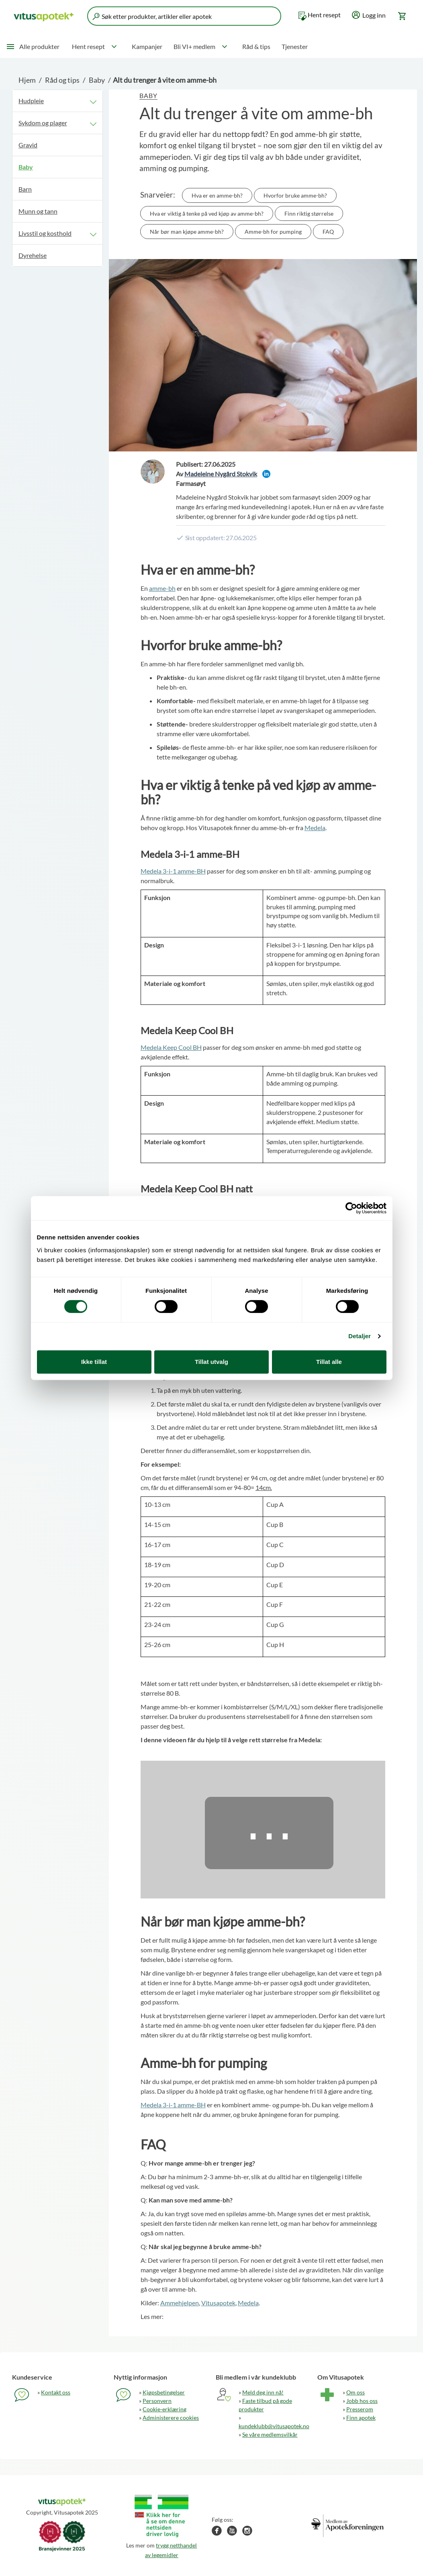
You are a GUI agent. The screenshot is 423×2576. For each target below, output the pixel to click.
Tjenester (295, 46)
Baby (97, 80)
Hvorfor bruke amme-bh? (295, 195)
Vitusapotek (218, 2303)
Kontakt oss (55, 2392)
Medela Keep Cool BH (171, 1047)
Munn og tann (37, 211)
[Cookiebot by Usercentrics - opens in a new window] (351, 1208)
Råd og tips (62, 80)
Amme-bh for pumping (273, 231)
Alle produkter (39, 46)
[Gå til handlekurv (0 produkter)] (402, 16)
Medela (314, 827)
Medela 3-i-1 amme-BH (173, 871)
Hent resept (324, 14)
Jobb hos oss (362, 2400)
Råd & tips (256, 46)
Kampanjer (147, 46)
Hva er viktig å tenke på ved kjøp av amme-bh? (207, 213)
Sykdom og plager (42, 123)
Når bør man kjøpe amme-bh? (187, 231)
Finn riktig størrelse (308, 213)
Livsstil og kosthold (45, 233)
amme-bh (162, 588)
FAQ (328, 231)
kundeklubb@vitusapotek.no (274, 2426)
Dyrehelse (32, 255)
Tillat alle (329, 1361)
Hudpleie (31, 100)
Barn (25, 189)
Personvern (157, 2400)
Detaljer (359, 1336)
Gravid (27, 145)
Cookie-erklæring (164, 2409)
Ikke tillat (94, 1361)
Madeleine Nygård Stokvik (220, 474)
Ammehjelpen (179, 2303)
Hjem (27, 80)
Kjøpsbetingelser (164, 2392)
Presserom (359, 2409)
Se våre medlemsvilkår (270, 2434)
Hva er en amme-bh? (217, 195)
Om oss (355, 2392)
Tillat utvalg (211, 1361)
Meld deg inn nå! (263, 2392)
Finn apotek (361, 2417)
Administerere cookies (171, 2417)
